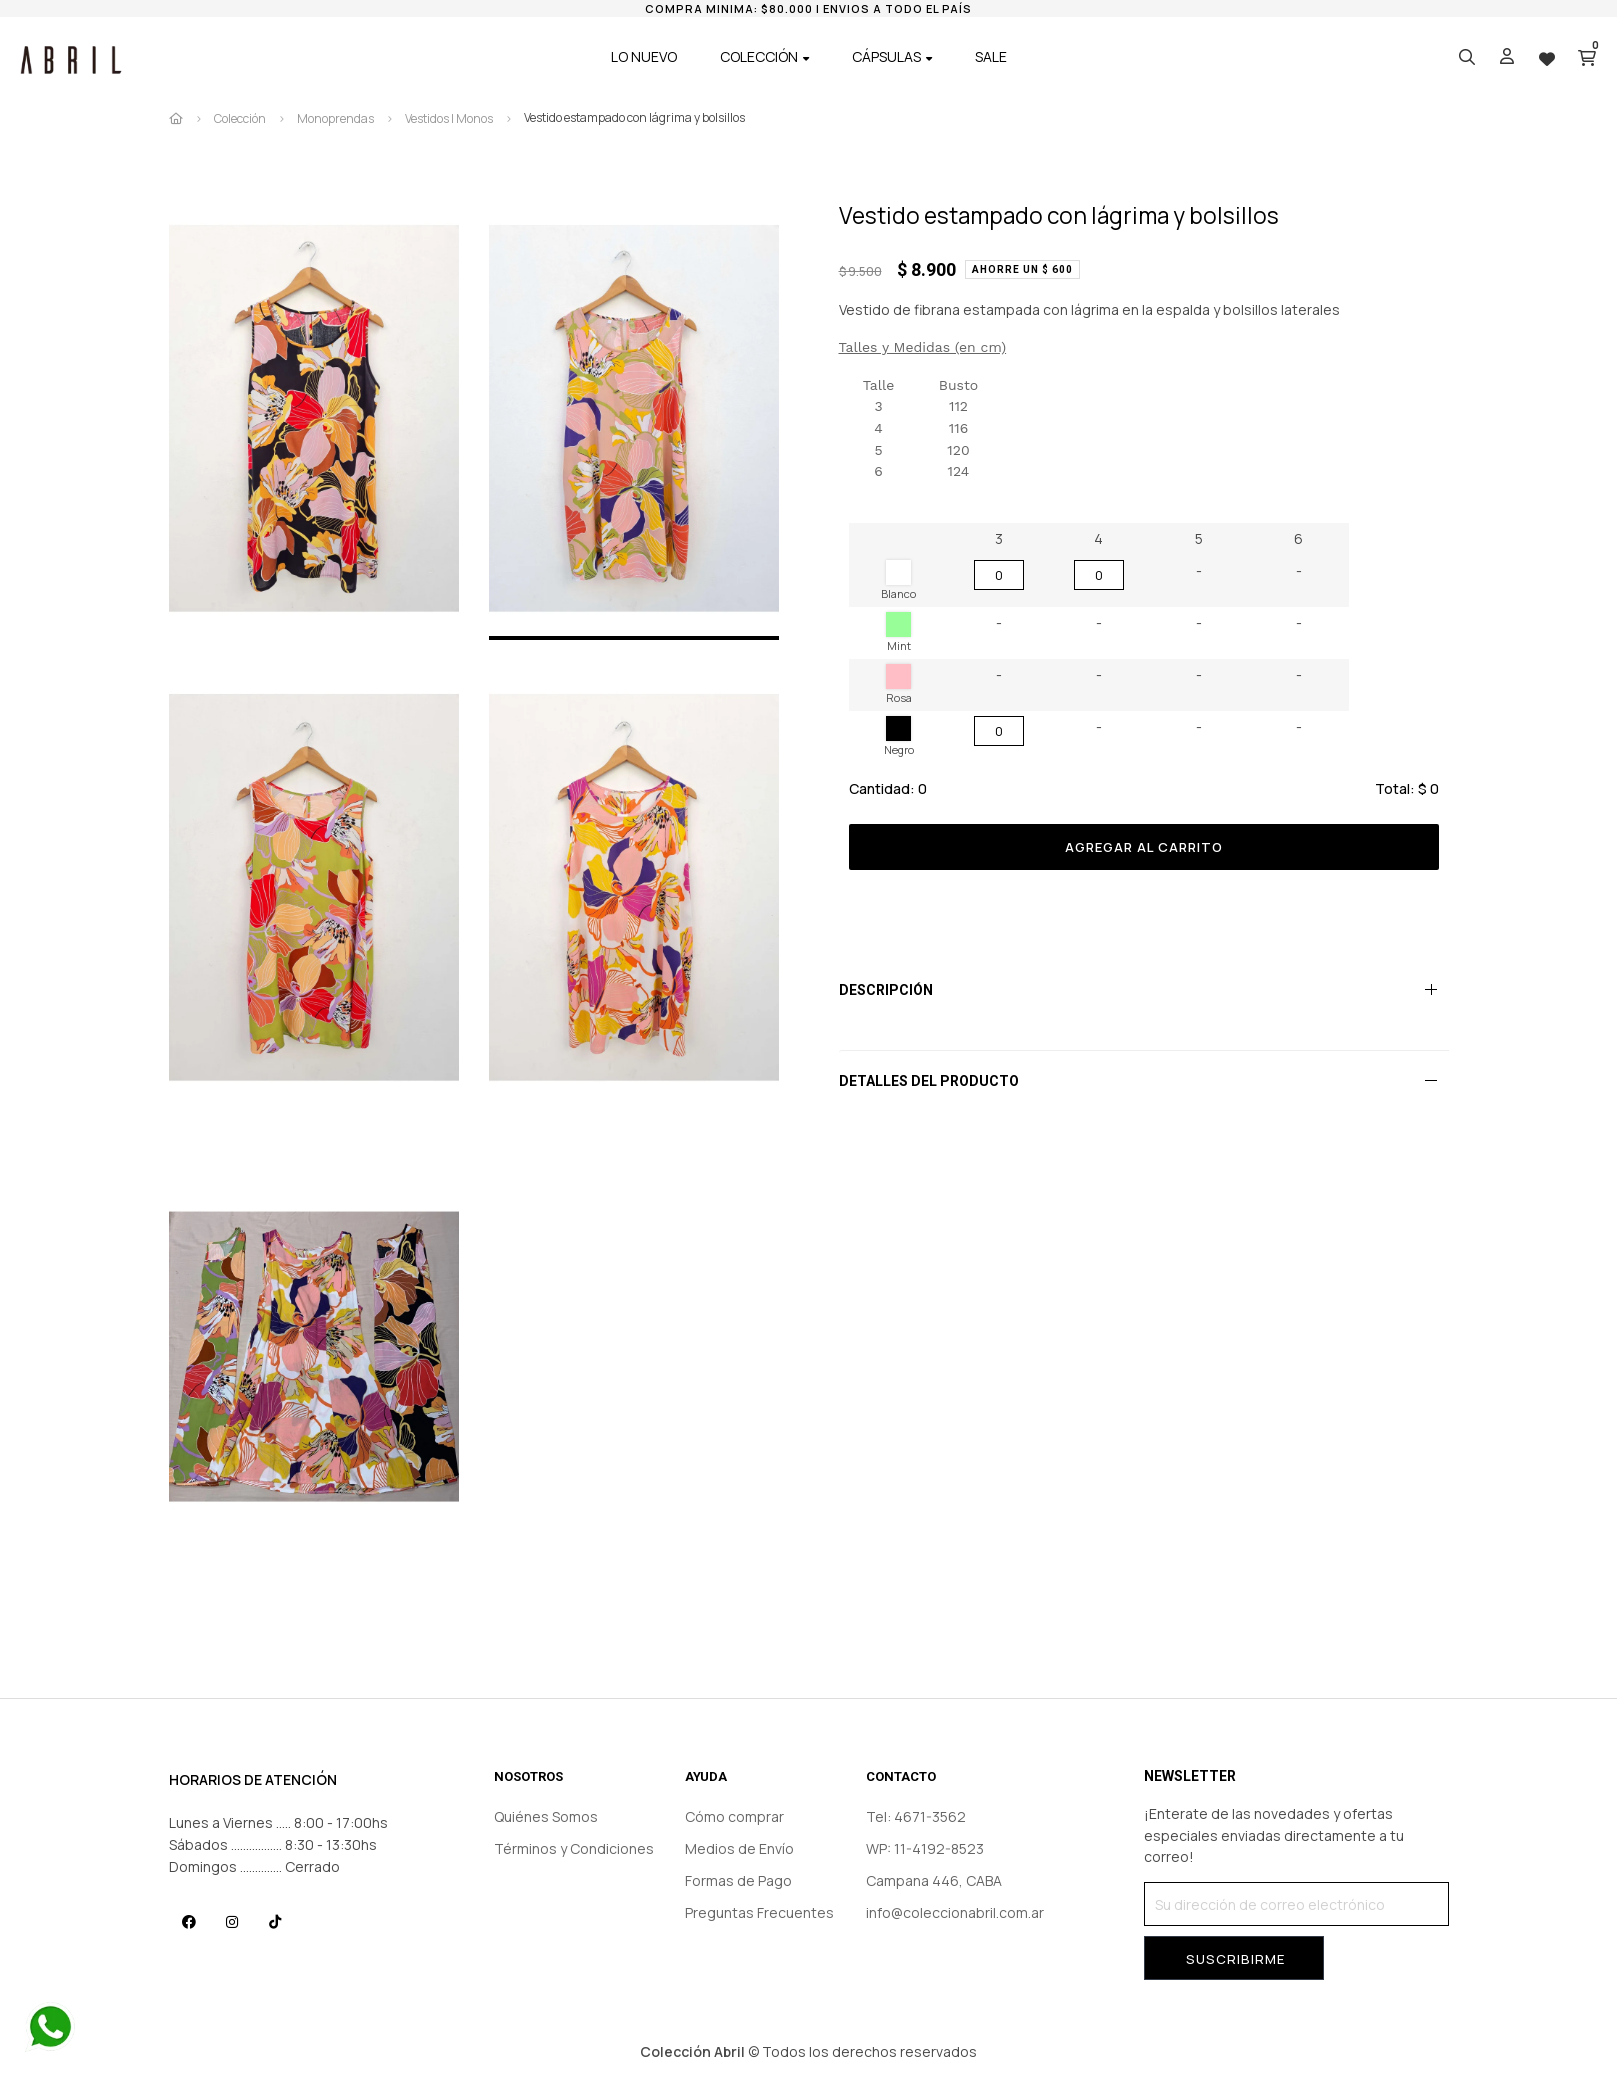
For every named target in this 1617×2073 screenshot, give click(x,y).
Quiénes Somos (546, 1816)
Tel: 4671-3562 (916, 1816)
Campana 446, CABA (934, 1880)
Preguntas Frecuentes (759, 1912)
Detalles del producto (929, 1081)
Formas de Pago (738, 1880)
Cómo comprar (734, 1816)
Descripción (886, 990)
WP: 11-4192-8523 (925, 1848)
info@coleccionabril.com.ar (955, 1912)
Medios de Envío (739, 1848)
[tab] (1144, 990)
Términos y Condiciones (574, 1848)
